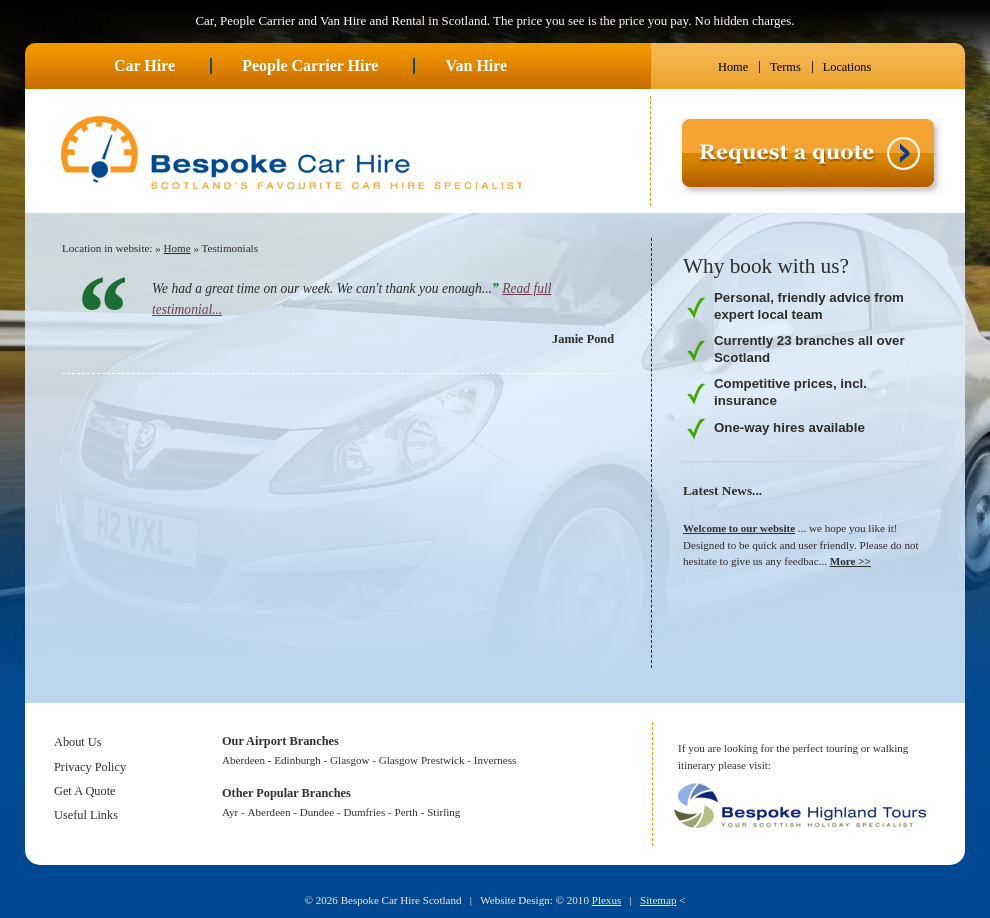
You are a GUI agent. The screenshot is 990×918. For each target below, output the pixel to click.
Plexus (607, 900)
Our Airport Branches (280, 741)
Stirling (443, 812)
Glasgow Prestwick (422, 760)
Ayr (230, 812)
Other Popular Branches (286, 793)
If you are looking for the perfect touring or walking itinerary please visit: (793, 756)
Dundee (317, 812)
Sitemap (658, 900)
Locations (847, 67)
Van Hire (476, 66)
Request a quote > (725, 203)
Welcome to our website (739, 528)
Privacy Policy (90, 767)
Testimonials (230, 248)
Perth (406, 812)
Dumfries (364, 812)
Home (733, 67)
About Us (78, 742)
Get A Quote (85, 791)
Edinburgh (297, 760)
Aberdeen (243, 760)
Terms (785, 67)
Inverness (495, 760)
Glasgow (349, 760)
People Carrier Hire (310, 66)
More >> (850, 561)
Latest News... (722, 490)
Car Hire (144, 66)
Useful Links (86, 815)
